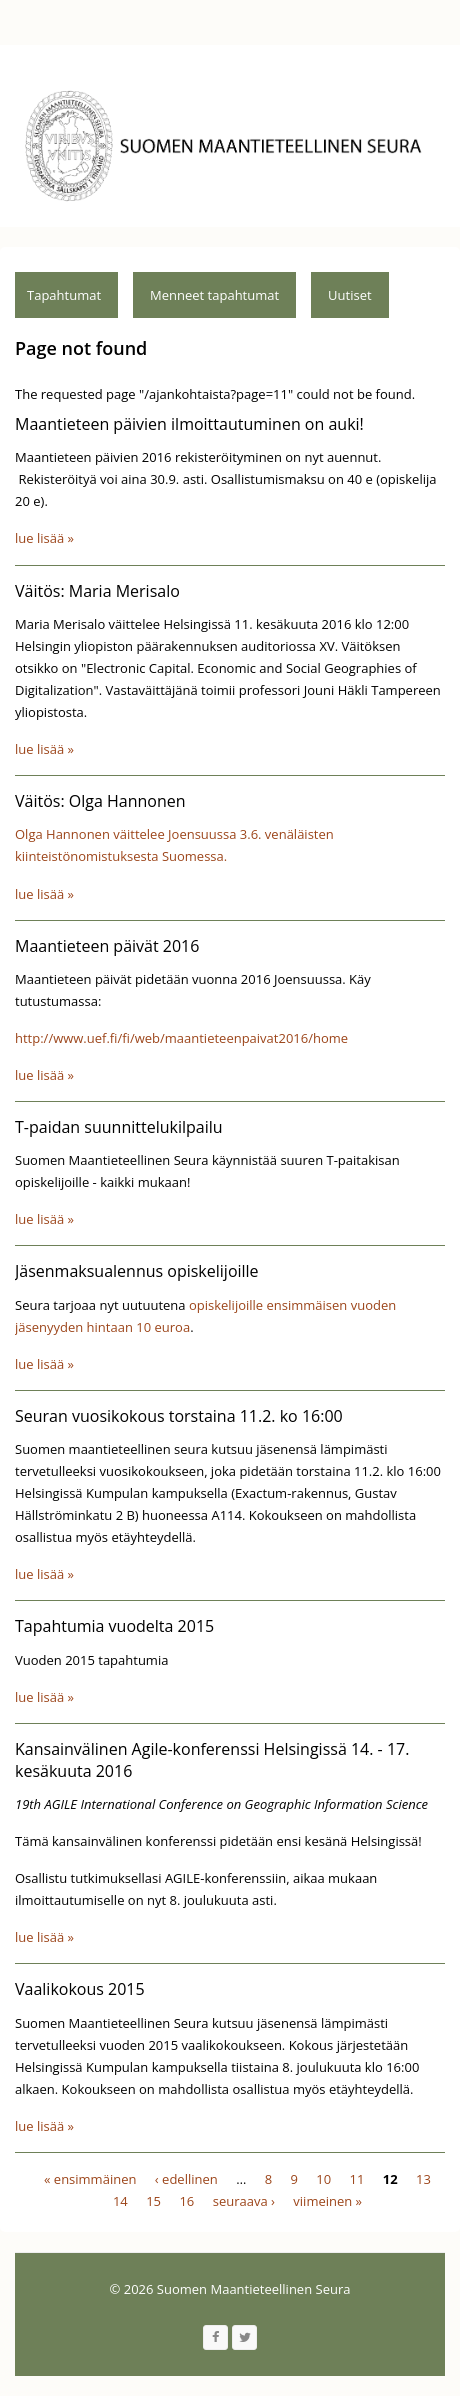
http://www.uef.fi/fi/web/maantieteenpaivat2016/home (181, 1038)
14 (120, 2201)
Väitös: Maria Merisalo (97, 591)
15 (153, 2201)
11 (357, 2179)
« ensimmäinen (90, 2179)
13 (423, 2179)
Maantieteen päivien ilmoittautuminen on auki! (189, 424)
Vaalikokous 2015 (80, 1989)
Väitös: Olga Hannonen (100, 801)
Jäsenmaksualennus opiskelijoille (137, 1271)
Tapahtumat (64, 295)
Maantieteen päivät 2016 (107, 946)
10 (323, 2179)
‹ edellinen (186, 2179)
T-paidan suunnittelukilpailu (119, 1127)
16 (186, 2201)
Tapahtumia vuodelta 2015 (114, 1626)
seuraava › (244, 2201)
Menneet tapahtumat (214, 295)
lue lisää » (44, 538)
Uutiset (350, 295)
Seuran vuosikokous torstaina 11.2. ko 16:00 (179, 1416)
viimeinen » (327, 2201)
